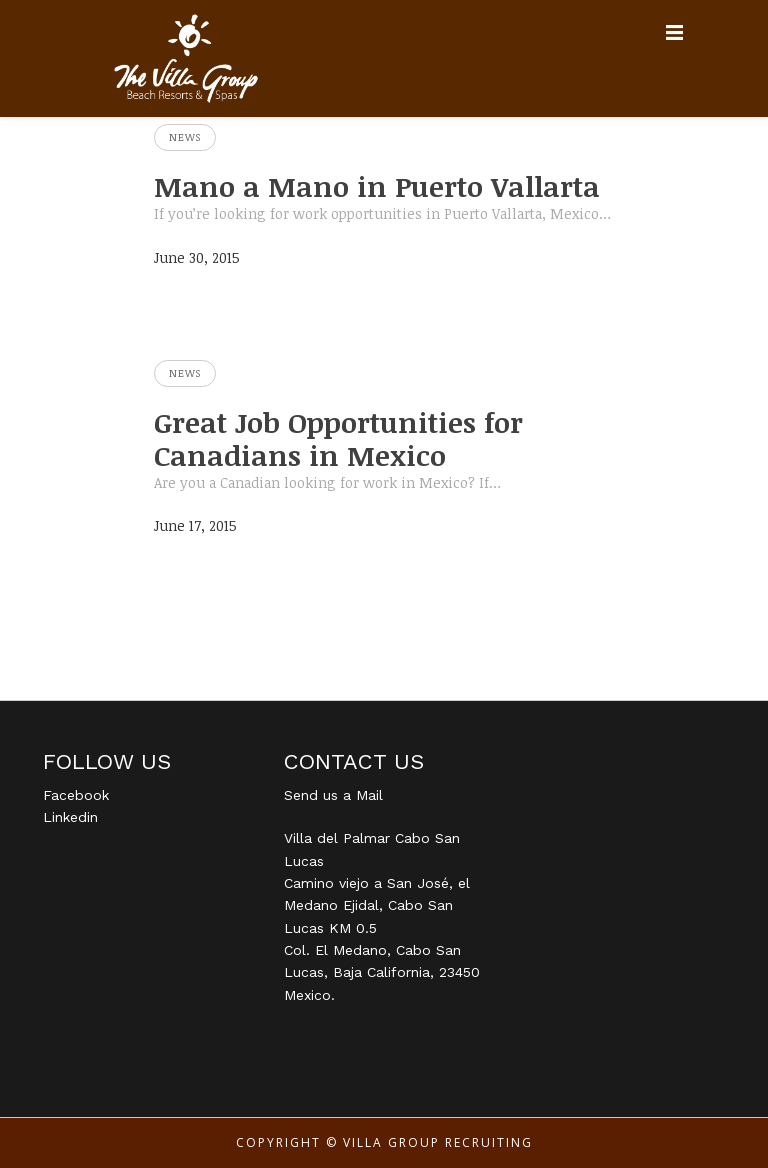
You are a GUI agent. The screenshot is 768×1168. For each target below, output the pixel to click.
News (185, 137)
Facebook (76, 795)
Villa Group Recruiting (438, 1142)
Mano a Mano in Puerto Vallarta (377, 186)
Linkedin (70, 817)
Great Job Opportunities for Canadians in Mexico (338, 438)
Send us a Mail (333, 795)
